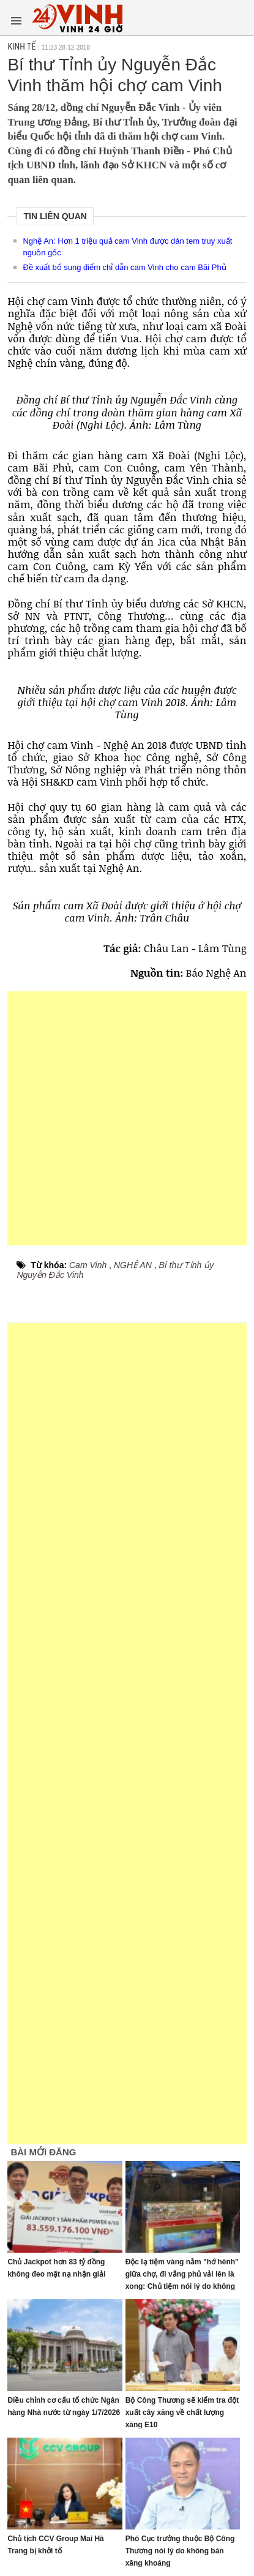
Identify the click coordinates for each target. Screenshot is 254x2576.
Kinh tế (21, 46)
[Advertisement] (127, 1118)
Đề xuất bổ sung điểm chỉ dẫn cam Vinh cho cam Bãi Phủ (124, 267)
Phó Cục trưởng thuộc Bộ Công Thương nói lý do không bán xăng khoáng (180, 2550)
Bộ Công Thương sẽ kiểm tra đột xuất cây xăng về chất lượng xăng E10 (182, 2412)
